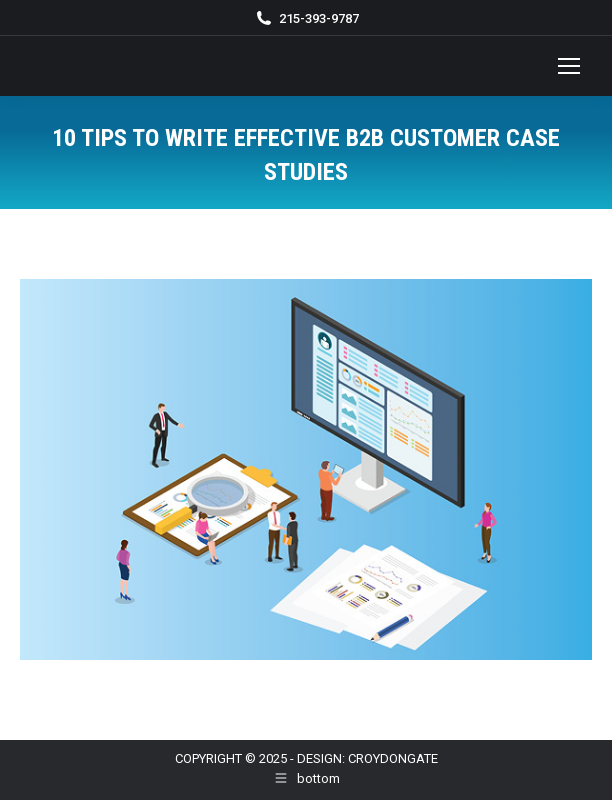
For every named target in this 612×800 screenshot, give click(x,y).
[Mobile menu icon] (569, 66)
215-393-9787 (319, 18)
